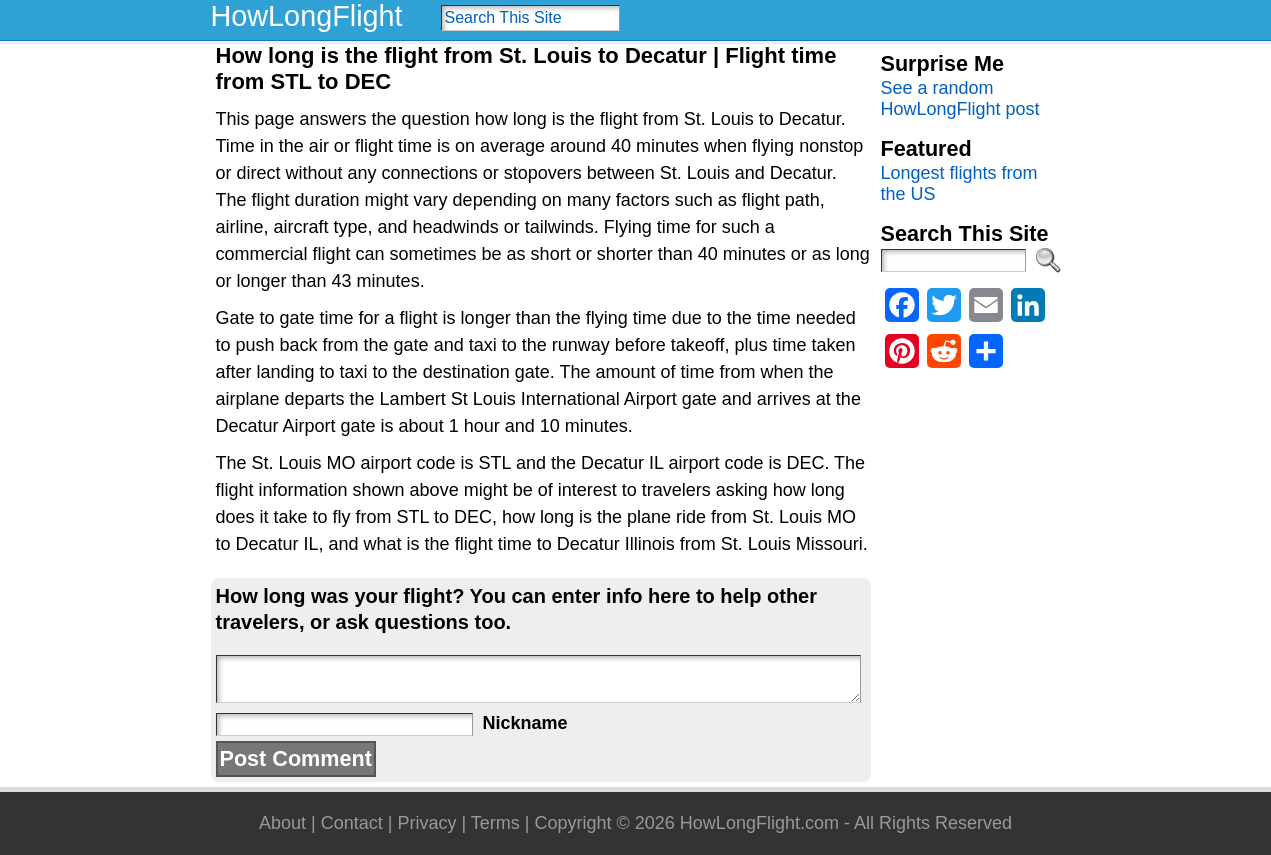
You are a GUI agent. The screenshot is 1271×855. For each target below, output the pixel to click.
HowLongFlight (307, 16)
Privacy (426, 823)
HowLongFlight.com (759, 823)
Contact (352, 823)
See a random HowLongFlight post (960, 98)
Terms (495, 823)
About (282, 823)
